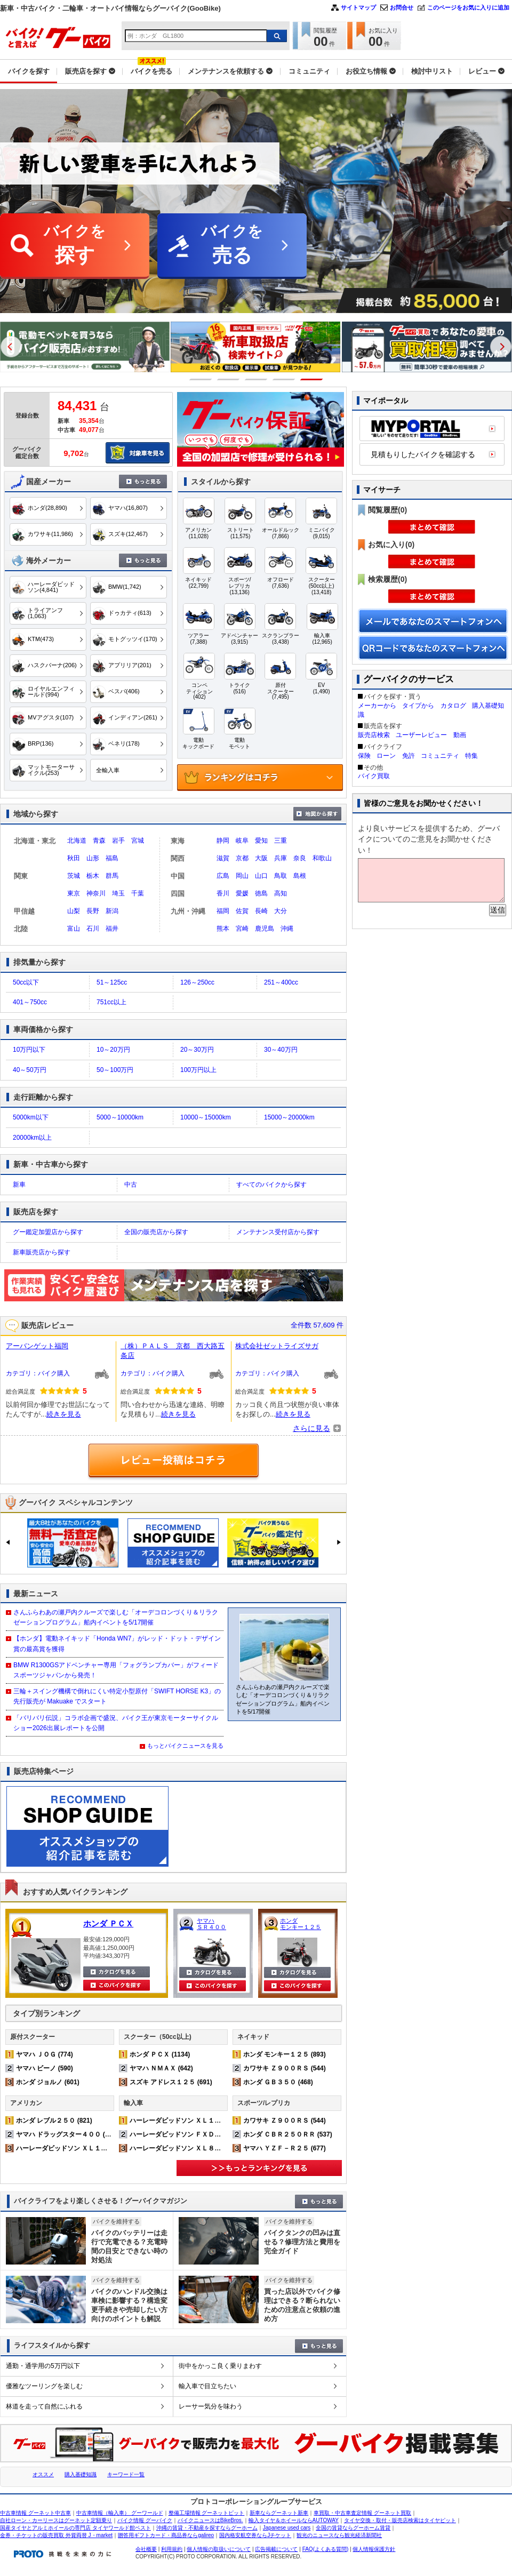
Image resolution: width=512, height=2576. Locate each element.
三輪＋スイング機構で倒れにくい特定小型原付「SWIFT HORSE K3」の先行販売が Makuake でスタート (117, 1696)
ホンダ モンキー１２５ (300, 1923)
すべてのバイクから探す (271, 1184)
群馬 (112, 875)
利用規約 (171, 2549)
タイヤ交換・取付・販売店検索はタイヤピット (400, 2520)
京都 (242, 858)
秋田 (73, 858)
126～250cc (197, 982)
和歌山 (322, 858)
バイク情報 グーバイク (144, 2520)
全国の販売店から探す (156, 1232)
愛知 (261, 840)
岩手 (118, 840)
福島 (112, 858)
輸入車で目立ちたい (207, 2386)
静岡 (223, 840)
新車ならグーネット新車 (279, 2513)
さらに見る (311, 1428)
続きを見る (63, 1414)
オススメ (43, 2474)
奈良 (299, 858)
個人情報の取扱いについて (219, 2549)
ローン (386, 755)
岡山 (242, 875)
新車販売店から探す (41, 1252)
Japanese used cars (287, 2528)
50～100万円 (115, 1070)
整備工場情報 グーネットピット (207, 2513)
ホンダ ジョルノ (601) (47, 2082)
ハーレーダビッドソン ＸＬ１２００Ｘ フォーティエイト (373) (108, 2148)
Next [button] (500, 346)
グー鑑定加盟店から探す (48, 1232)
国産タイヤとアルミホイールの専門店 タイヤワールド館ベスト (75, 2528)
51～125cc (112, 982)
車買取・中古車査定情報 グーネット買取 (362, 2513)
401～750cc (30, 1002)
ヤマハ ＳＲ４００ (211, 1923)
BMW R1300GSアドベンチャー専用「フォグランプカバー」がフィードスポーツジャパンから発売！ (116, 1670)
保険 (364, 755)
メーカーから (377, 705)
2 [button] (228, 379)
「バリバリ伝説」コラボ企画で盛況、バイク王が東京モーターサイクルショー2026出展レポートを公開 (115, 1723)
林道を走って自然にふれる (44, 2406)
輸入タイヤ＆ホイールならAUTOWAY (294, 2520)
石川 (92, 928)
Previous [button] (11, 346)
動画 (459, 735)
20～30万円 (197, 1049)
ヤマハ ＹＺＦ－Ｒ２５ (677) (284, 2148)
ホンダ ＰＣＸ (108, 1923)
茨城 (73, 875)
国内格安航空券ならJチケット (255, 2535)
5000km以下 (31, 1117)
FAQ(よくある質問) (325, 2549)
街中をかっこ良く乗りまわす (220, 2366)
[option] (225, 347)
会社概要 (146, 2549)
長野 (92, 911)
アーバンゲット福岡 (37, 1346)
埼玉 (118, 893)
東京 (73, 893)
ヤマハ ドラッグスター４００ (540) (67, 2134)
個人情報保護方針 (374, 2549)
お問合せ (401, 7)
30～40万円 (281, 1049)
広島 (223, 875)
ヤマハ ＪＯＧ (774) (44, 2054)
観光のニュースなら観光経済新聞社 (339, 2535)
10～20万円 (113, 1049)
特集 (471, 755)
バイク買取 (374, 776)
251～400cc (281, 982)
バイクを (74, 246)
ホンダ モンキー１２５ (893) (284, 2054)
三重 (280, 840)
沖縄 (287, 928)
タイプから (418, 705)
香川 (223, 893)
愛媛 (242, 893)
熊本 (223, 928)
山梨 (73, 911)
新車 (19, 1184)
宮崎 (242, 928)
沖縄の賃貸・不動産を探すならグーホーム (207, 2528)
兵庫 (280, 858)
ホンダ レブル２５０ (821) (54, 2120)
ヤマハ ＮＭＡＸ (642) (161, 2068)
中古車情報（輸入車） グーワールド (119, 2513)
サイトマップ (358, 7)
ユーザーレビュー (421, 735)
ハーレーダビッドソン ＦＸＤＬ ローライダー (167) (206, 2134)
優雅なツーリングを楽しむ (44, 2386)
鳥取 (280, 875)
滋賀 (223, 858)
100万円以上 (198, 1070)
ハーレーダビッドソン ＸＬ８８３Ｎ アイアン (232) (206, 2148)
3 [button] (256, 379)
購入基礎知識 (81, 2474)
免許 (408, 755)
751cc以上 (111, 1002)
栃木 (92, 875)
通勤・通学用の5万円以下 (43, 2366)
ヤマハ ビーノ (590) (44, 2068)
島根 (299, 875)
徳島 (261, 893)
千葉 (137, 893)
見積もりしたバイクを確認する (423, 454)
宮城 (137, 840)
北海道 (76, 840)
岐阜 (242, 840)
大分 (280, 911)
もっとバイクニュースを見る (185, 1745)
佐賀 (242, 911)
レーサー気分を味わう (211, 2406)
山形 (92, 858)
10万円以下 (29, 1049)
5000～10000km (120, 1117)
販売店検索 (374, 735)
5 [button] (311, 379)
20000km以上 (32, 1137)
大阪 (261, 858)
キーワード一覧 (126, 2474)
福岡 (223, 911)
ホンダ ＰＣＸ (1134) (160, 2054)
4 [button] (284, 379)
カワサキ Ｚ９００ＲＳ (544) (284, 2068)
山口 (261, 875)
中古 (130, 1184)
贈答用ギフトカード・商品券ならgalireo (166, 2535)
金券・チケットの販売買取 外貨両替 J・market (56, 2535)
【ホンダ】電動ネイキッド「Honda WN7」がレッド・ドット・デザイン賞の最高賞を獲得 (117, 1643)
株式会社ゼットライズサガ (276, 1346)
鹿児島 (264, 928)
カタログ (453, 705)
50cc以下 (26, 982)
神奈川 (96, 893)
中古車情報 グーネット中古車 (35, 2513)
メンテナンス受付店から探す (277, 1232)
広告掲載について (276, 2549)
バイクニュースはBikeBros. (210, 2520)
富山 (73, 928)
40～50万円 (29, 1070)
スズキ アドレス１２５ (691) (171, 2082)
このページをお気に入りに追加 (468, 7)
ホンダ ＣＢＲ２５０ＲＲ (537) (287, 2134)
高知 (280, 893)
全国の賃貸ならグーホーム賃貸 (353, 2528)
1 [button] (200, 379)
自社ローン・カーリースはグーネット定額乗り (56, 2520)
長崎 (261, 911)
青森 (99, 840)
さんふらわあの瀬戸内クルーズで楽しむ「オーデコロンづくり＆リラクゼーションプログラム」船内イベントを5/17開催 (115, 1617)
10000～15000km (205, 1117)
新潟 (112, 911)
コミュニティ (440, 755)
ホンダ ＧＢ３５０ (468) (278, 2082)
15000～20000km (289, 1117)
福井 (112, 928)
